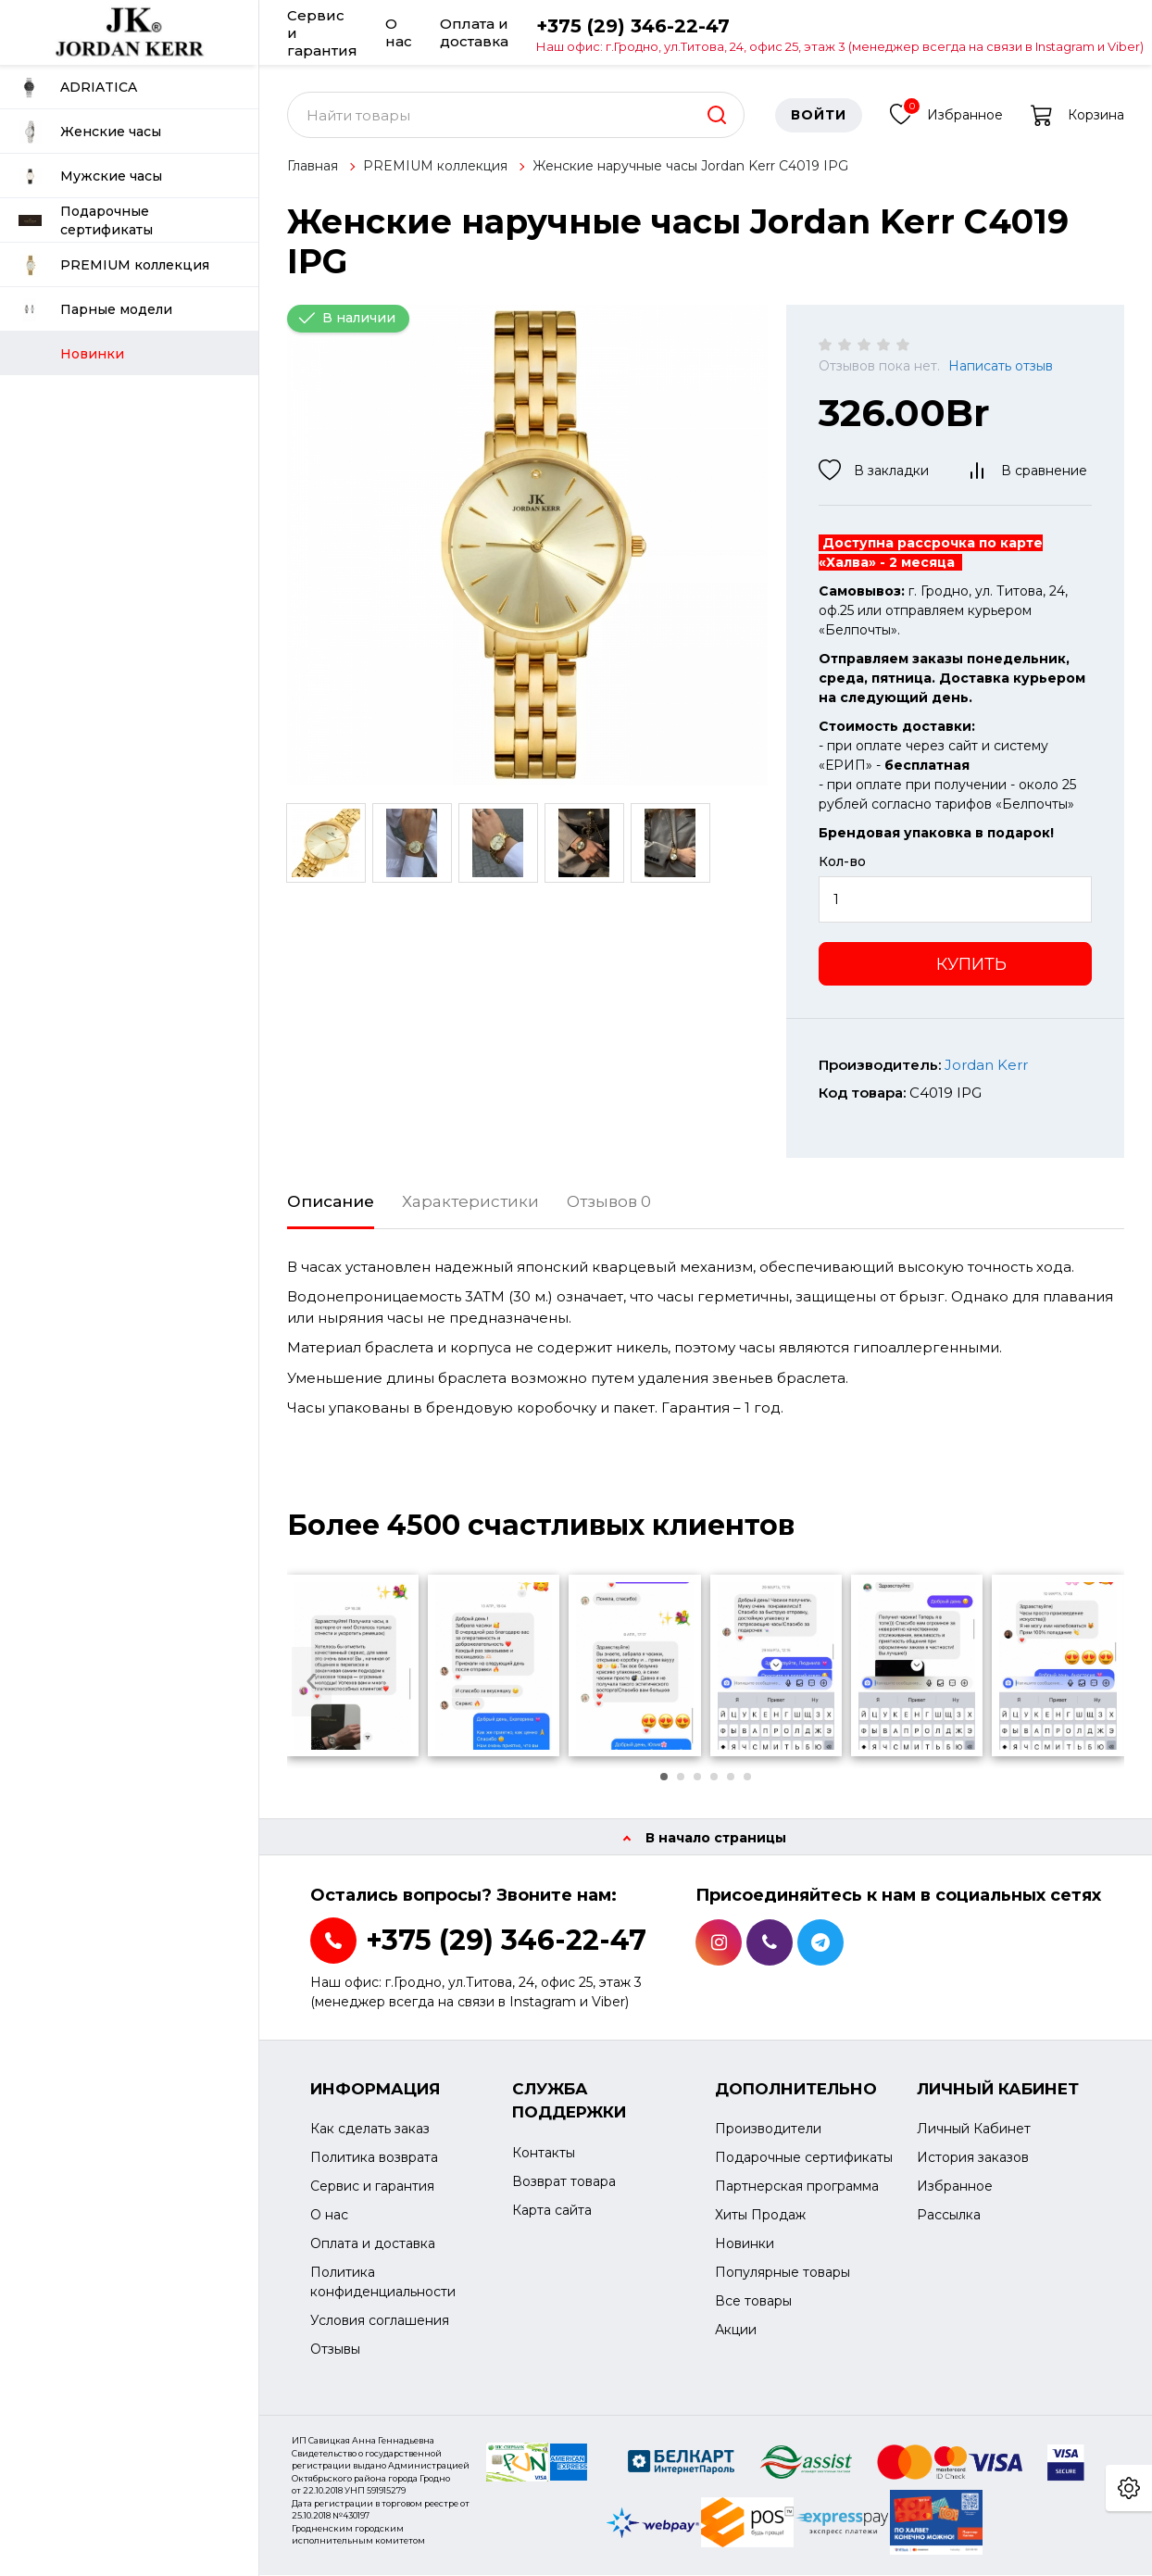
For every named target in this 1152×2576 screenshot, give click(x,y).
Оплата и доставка (474, 32)
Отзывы (335, 2350)
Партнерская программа (797, 2187)
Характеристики (470, 1202)
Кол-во (842, 862)
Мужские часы (90, 176)
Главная (312, 166)
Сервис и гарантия (322, 32)
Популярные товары (782, 2273)
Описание (330, 1202)
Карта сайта (552, 2211)
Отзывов (609, 1202)
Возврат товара (564, 2182)
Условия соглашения (379, 2321)
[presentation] (312, 1682)
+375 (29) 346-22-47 (840, 34)
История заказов (973, 2158)
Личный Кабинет (974, 2129)
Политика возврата (374, 2158)
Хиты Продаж (760, 2215)
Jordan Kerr (986, 1065)
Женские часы (90, 132)
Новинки (744, 2244)
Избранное (946, 113)
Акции (736, 2330)
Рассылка (949, 2215)
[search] (717, 116)
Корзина (1077, 116)
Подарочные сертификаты (86, 220)
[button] (664, 1777)
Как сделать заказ (370, 2129)
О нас (398, 32)
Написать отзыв (1000, 366)
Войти (818, 115)
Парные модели (95, 309)
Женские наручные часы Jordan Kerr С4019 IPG (690, 166)
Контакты (543, 2153)
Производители (768, 2129)
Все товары (753, 2301)
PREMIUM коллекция (114, 265)
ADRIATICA (78, 87)
